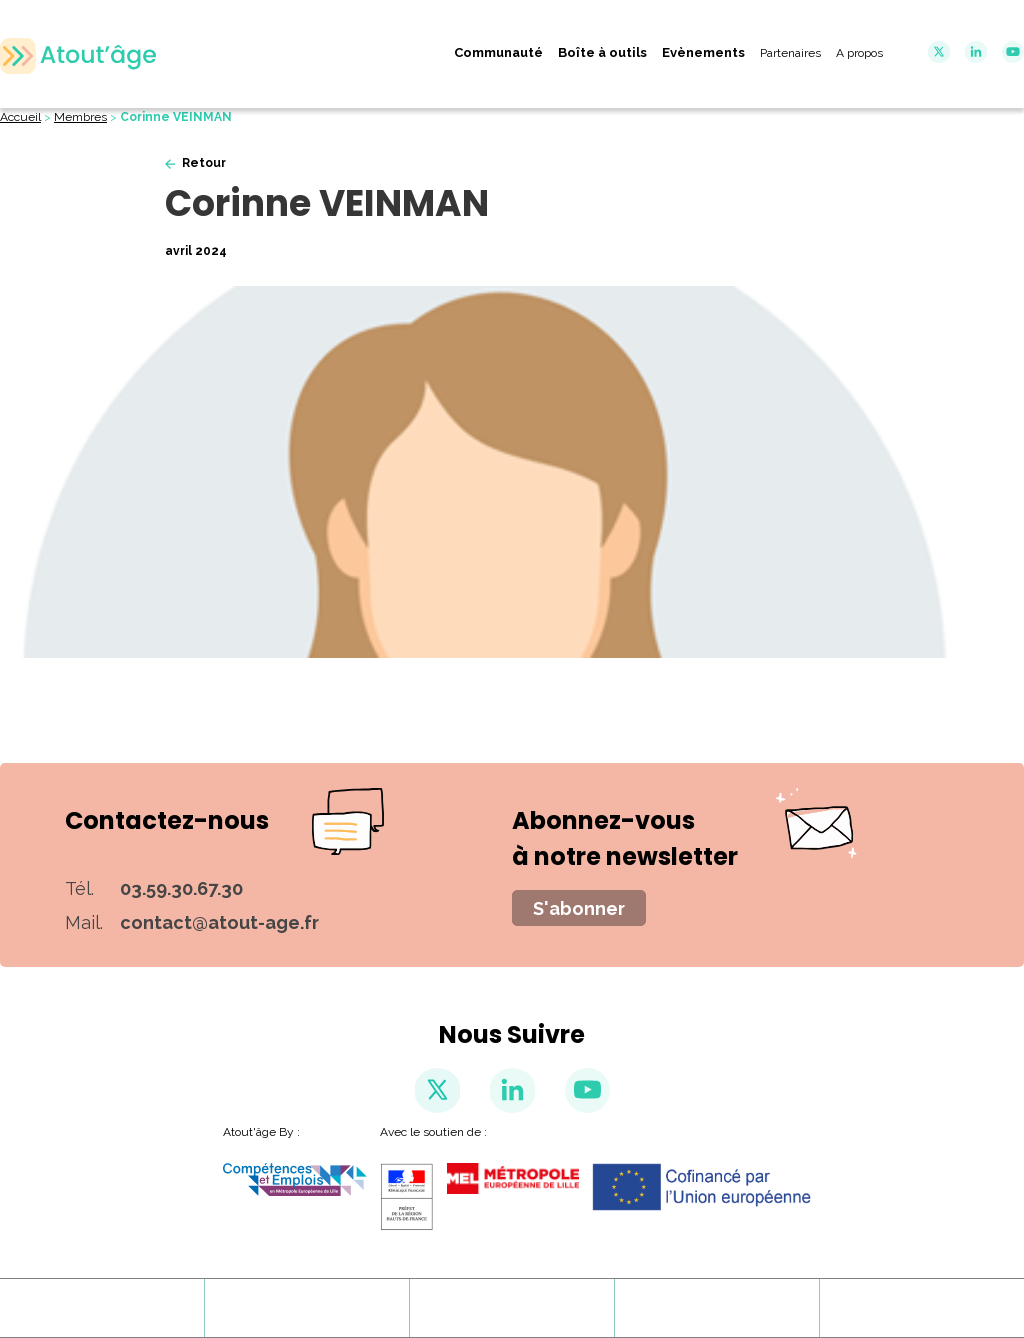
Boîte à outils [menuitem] (602, 52)
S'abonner (579, 908)
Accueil (20, 117)
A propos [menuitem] (859, 53)
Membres (80, 117)
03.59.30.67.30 (181, 888)
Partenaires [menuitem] (790, 53)
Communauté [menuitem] (498, 52)
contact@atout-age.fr (219, 922)
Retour (204, 163)
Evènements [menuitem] (703, 52)
